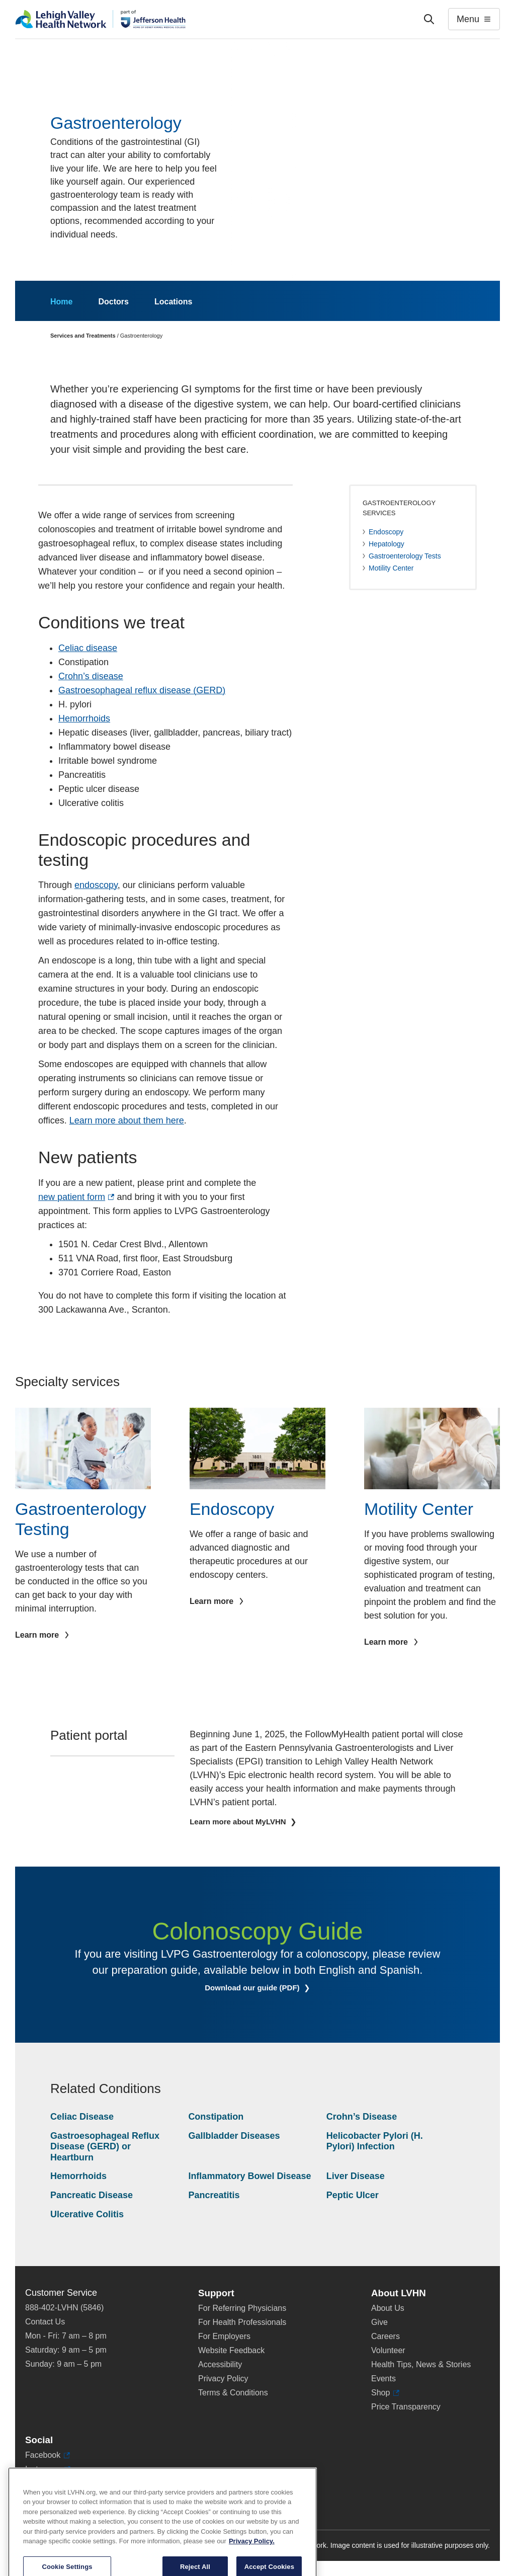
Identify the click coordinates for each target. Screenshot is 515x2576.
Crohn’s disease (90, 676)
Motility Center (391, 568)
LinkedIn (45, 2483)
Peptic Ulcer (352, 2195)
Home (61, 301)
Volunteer (388, 2350)
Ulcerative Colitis (87, 2214)
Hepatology (386, 543)
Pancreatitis (213, 2195)
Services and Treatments (83, 336)
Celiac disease (87, 648)
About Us (387, 2308)
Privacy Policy (223, 2378)
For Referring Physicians (242, 2308)
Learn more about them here (126, 1120)
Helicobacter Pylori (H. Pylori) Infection (374, 2141)
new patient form (76, 1197)
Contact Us (45, 2321)
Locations (173, 301)
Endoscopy (386, 531)
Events (383, 2378)
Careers (385, 2336)
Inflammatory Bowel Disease (249, 2176)
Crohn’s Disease (361, 2117)
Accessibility (220, 2364)
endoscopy (96, 885)
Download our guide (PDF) (265, 1987)
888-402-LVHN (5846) (64, 2307)
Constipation (215, 2117)
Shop (385, 2393)
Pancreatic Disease (91, 2195)
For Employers (224, 2336)
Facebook (47, 2455)
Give (379, 2322)
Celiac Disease (82, 2117)
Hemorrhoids (84, 718)
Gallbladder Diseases (234, 2136)
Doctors (113, 301)
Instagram (47, 2469)
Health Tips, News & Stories (421, 2364)
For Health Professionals (242, 2322)
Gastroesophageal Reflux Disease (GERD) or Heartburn (104, 2146)
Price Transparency (406, 2406)
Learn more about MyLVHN (239, 1821)
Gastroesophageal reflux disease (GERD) (141, 690)
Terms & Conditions (233, 2392)
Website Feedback (231, 2350)
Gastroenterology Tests (405, 555)
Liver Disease (355, 2176)
